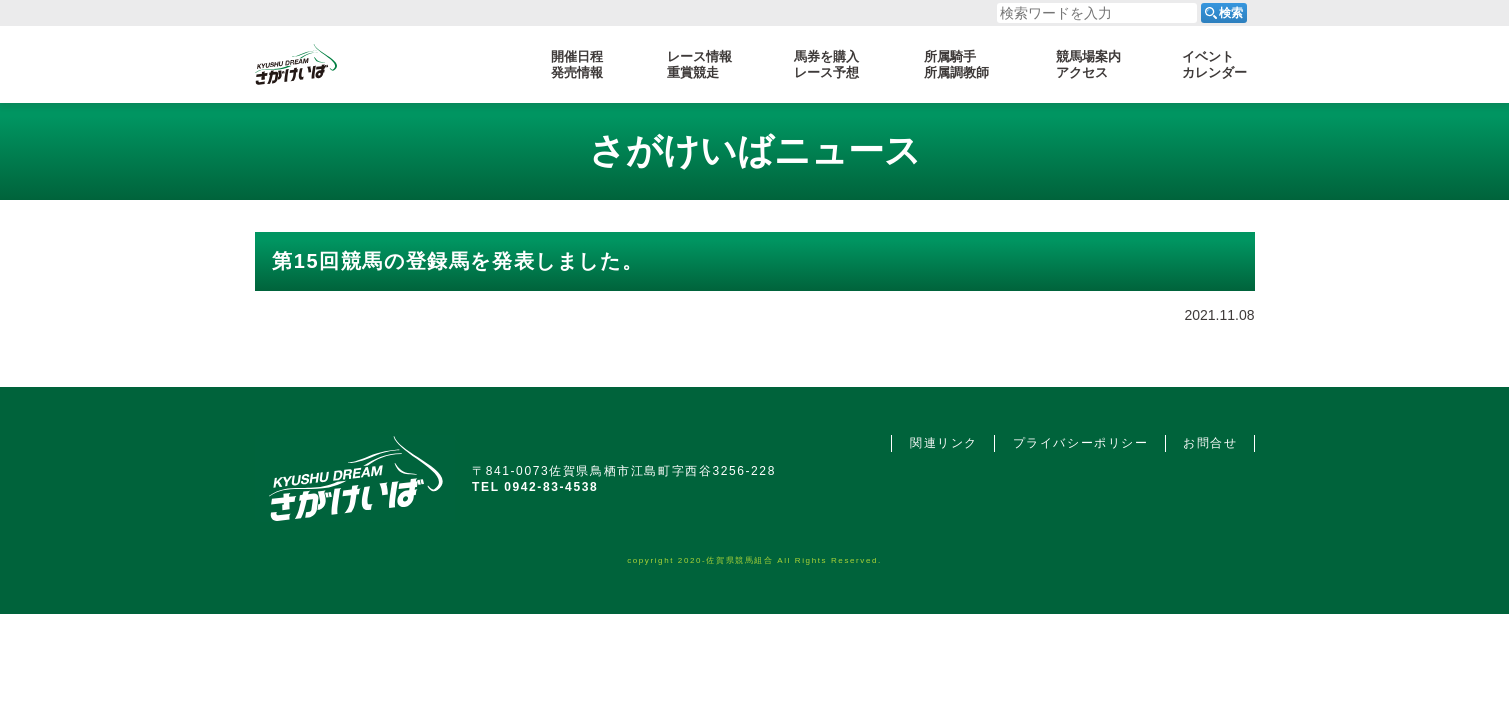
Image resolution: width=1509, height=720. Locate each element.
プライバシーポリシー (1081, 443)
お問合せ (1210, 443)
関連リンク (944, 443)
